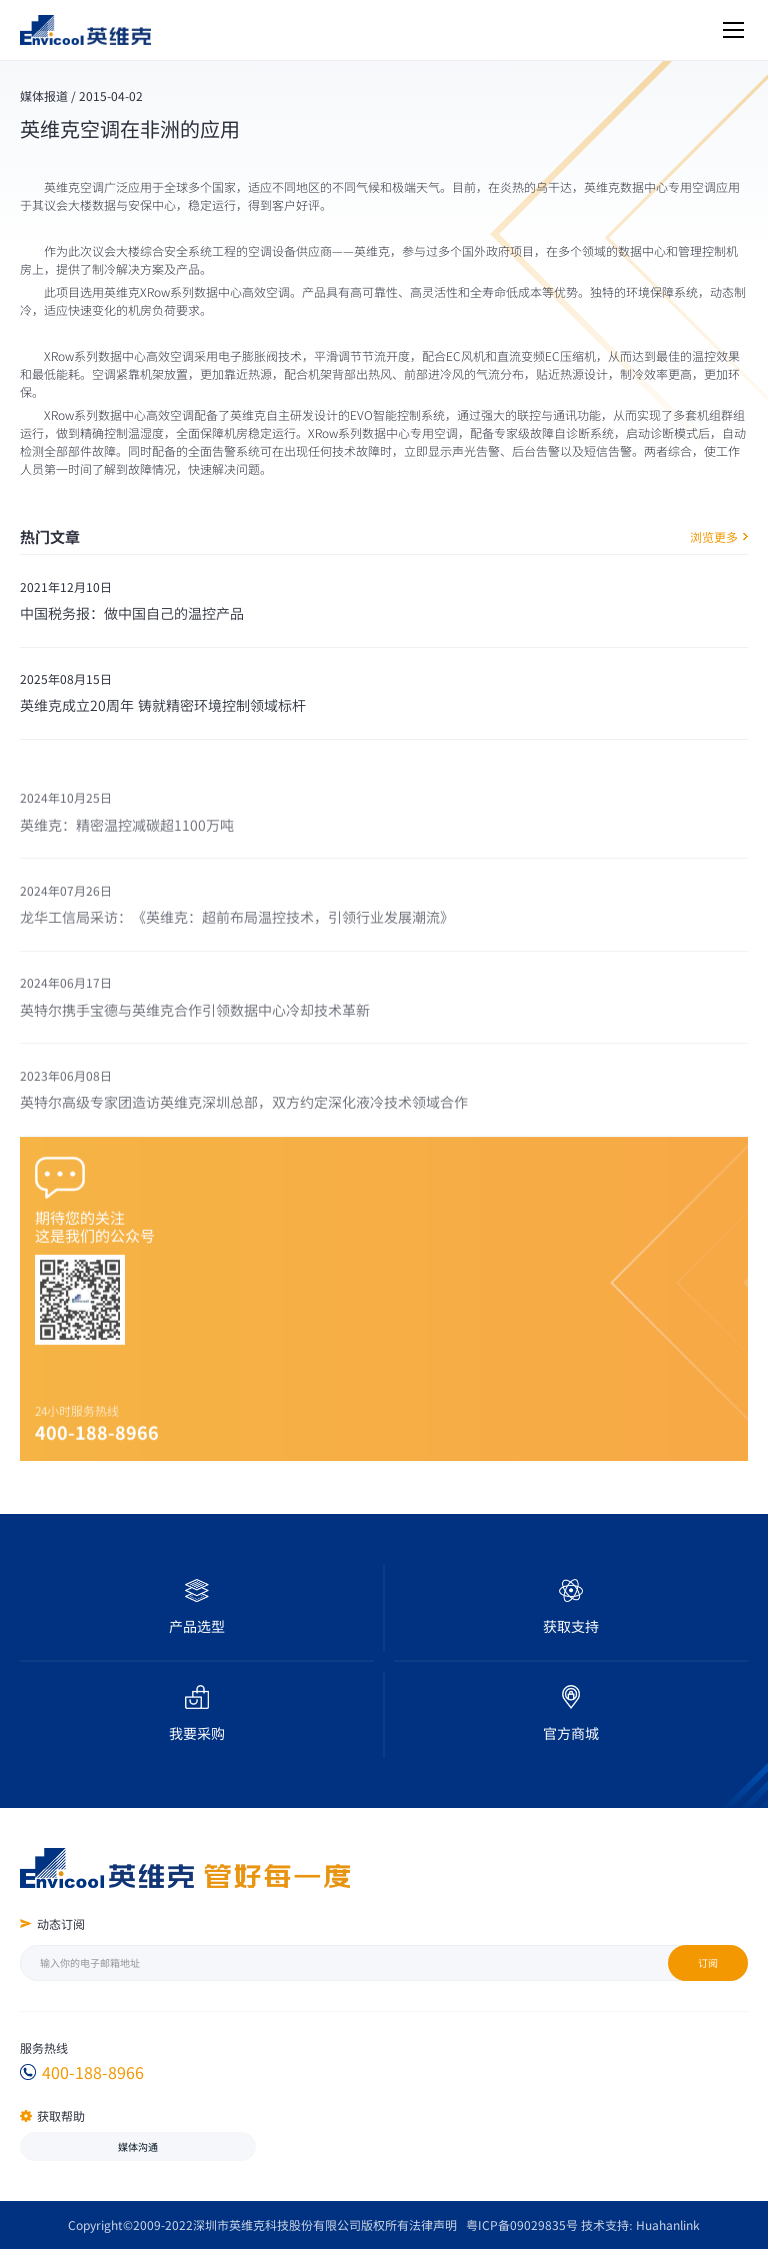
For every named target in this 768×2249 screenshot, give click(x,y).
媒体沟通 (138, 2146)
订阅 (708, 1962)
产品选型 (197, 1626)
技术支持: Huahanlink (640, 2224)
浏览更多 (719, 536)
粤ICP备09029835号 (522, 2224)
